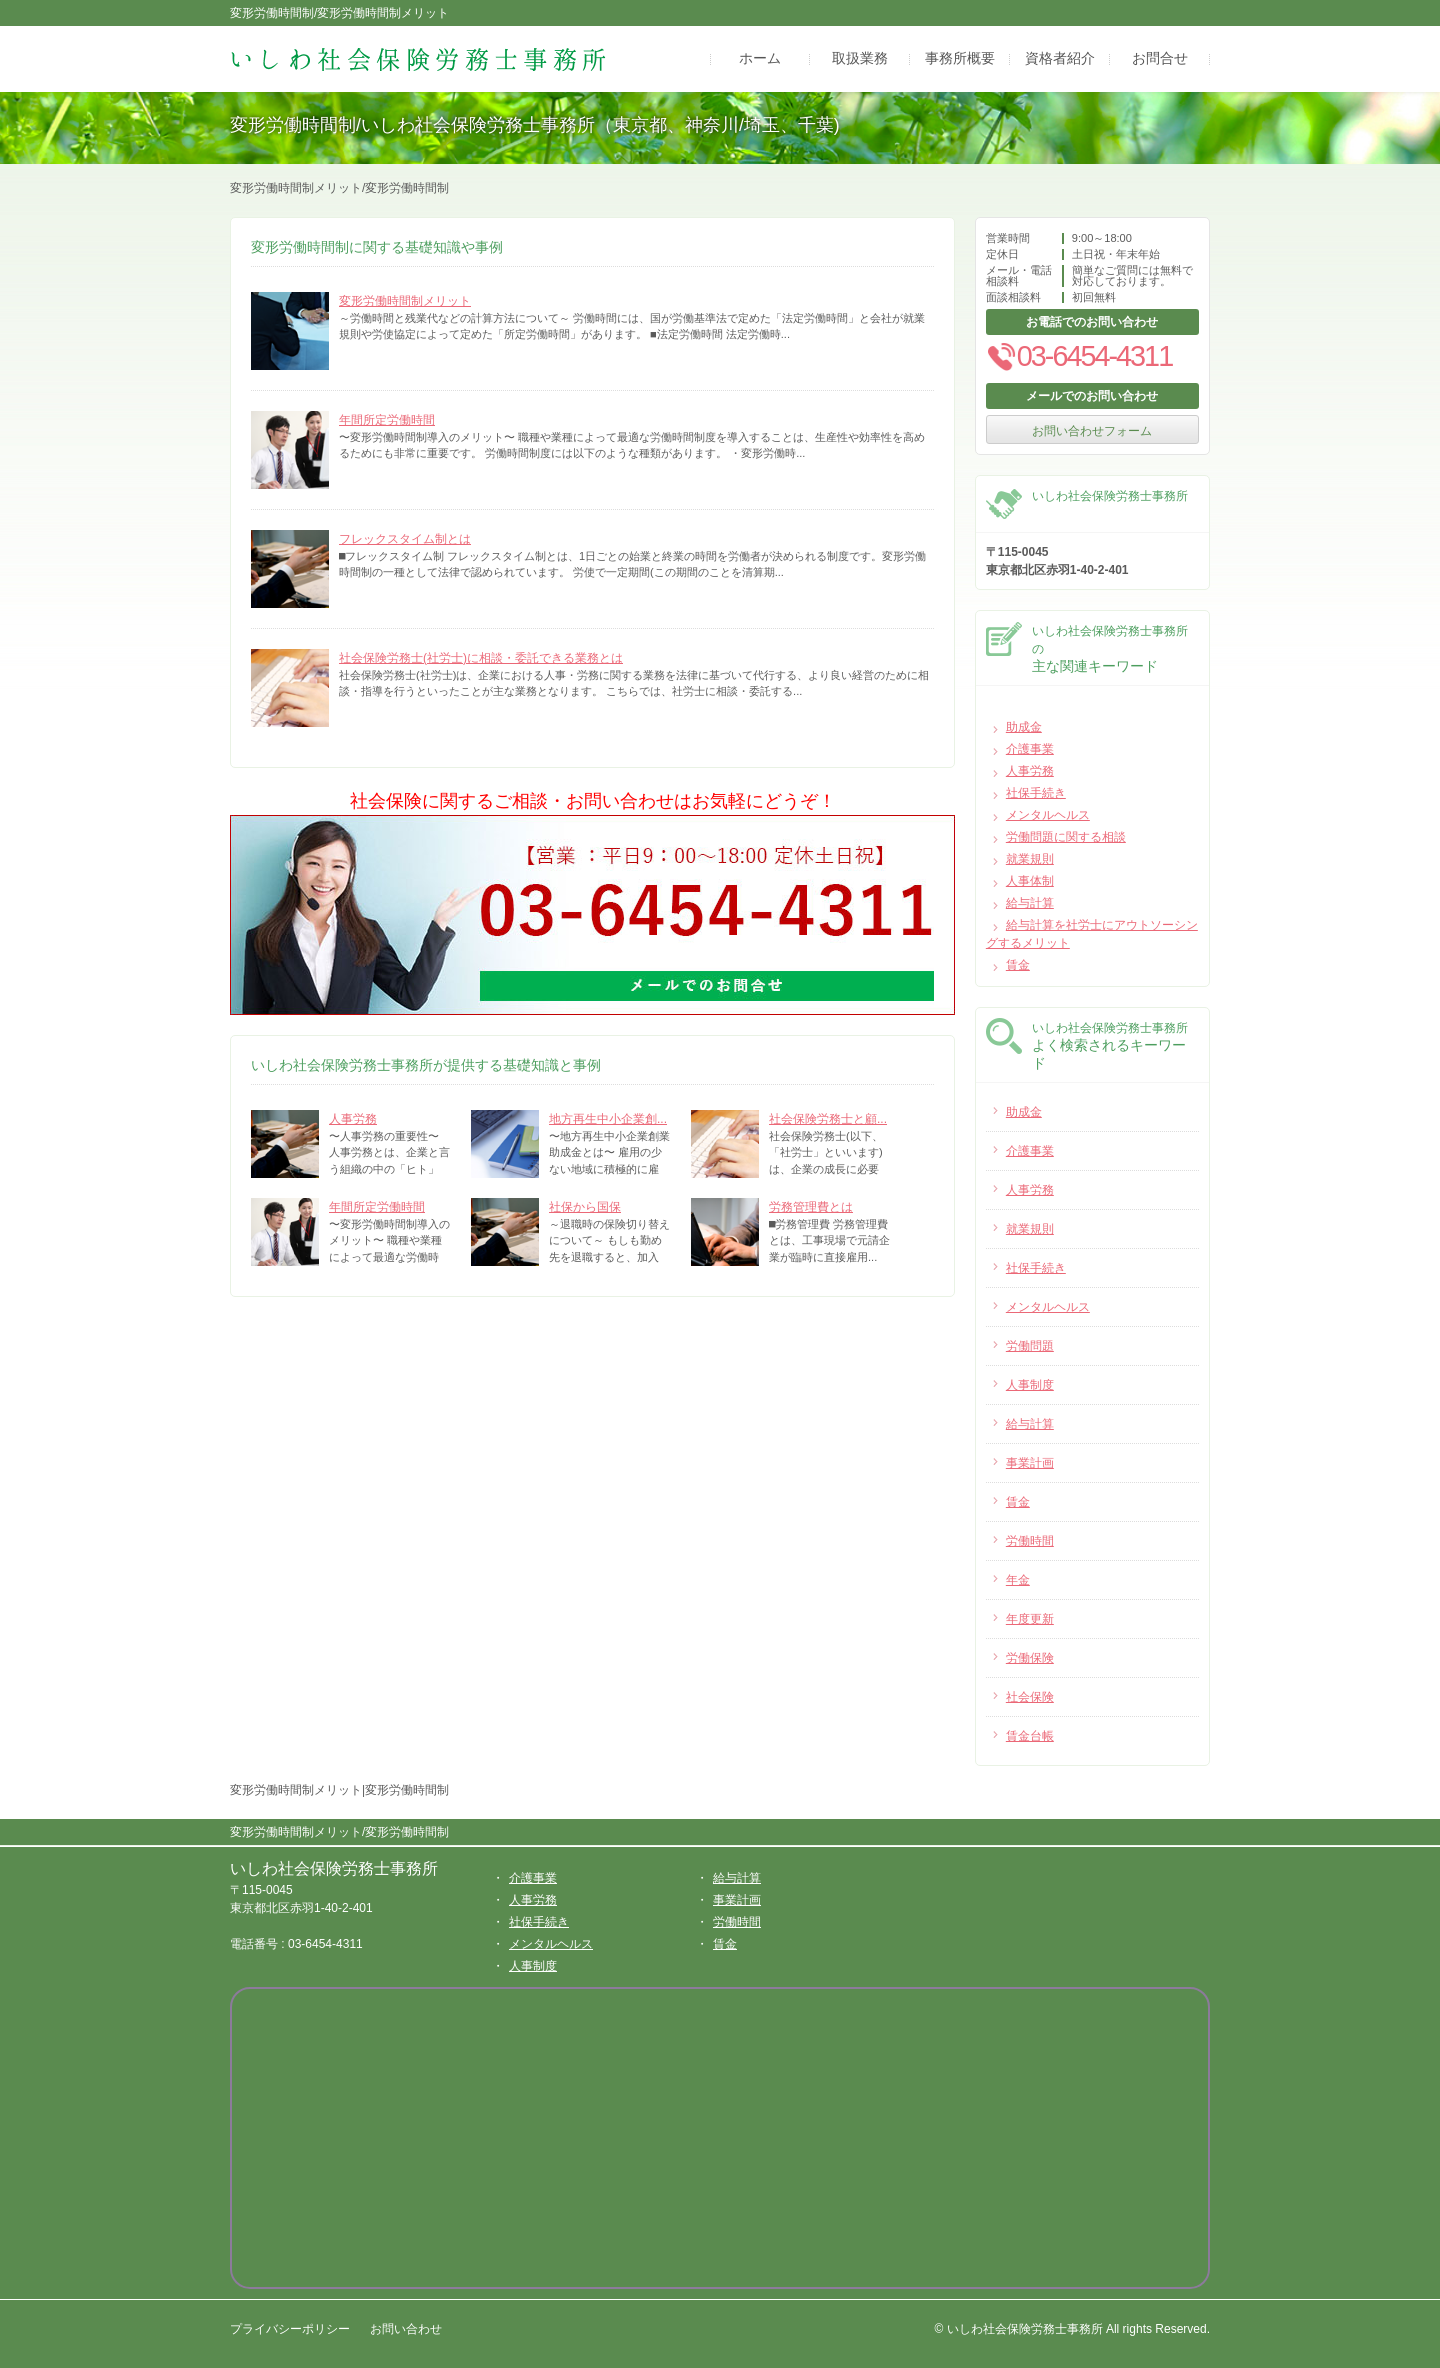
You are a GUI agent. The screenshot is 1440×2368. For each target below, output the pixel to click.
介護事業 (1030, 749)
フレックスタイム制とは (405, 539)
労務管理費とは (811, 1207)
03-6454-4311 (1079, 356)
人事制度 (533, 1966)
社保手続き (1036, 793)
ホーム (760, 59)
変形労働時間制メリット (405, 301)
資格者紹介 (1060, 59)
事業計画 (737, 1900)
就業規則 (1030, 859)
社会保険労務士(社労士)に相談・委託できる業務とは (481, 658)
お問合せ (1160, 59)
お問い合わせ (406, 2329)
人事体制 (1030, 881)
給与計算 (1030, 903)
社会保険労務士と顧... (828, 1119)
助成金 (1024, 727)
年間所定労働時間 (387, 420)
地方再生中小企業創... (608, 1119)
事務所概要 (960, 59)
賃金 (1018, 965)
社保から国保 (585, 1207)
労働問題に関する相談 (1066, 837)
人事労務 (353, 1119)
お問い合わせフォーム (1092, 431)
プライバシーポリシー (290, 2329)
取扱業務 (860, 59)
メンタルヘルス (1048, 815)
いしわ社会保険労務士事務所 (334, 1868)
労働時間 (737, 1922)
